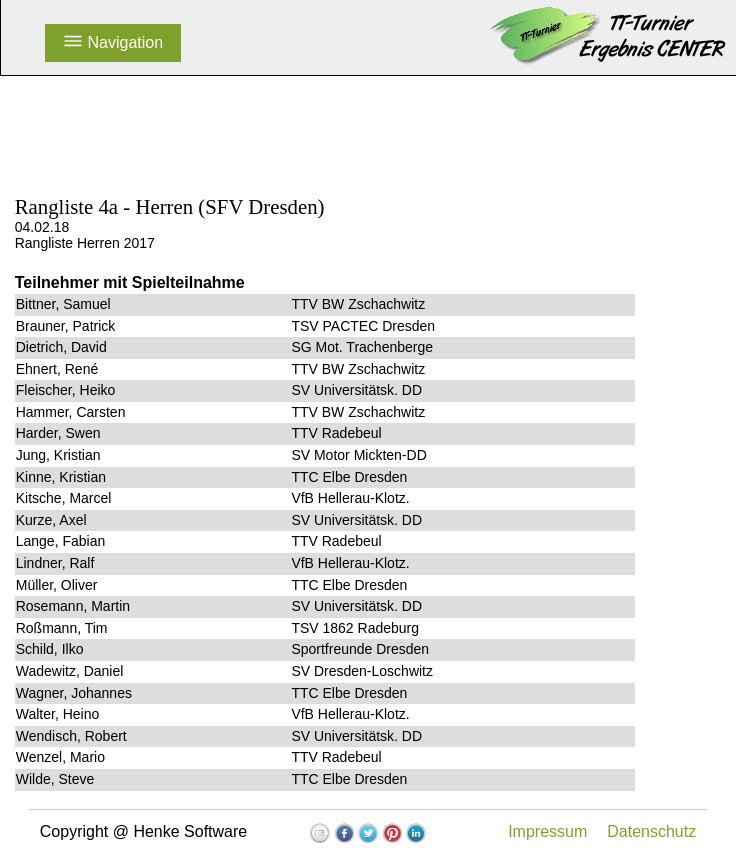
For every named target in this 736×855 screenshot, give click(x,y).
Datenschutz (651, 831)
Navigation (113, 42)
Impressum (547, 831)
